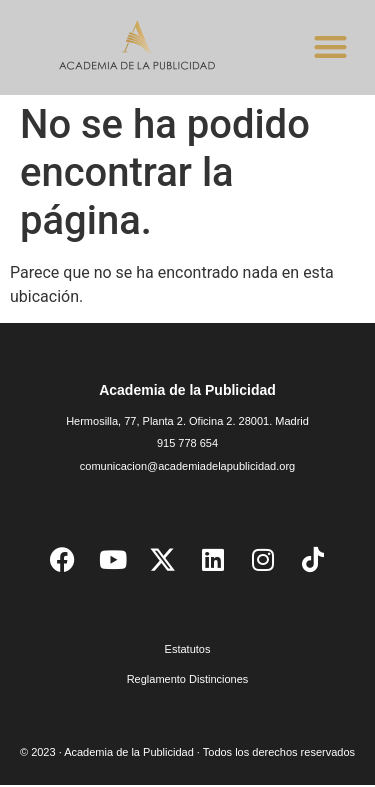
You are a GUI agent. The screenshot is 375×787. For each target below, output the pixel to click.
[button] (330, 46)
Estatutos (188, 652)
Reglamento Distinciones (188, 682)
